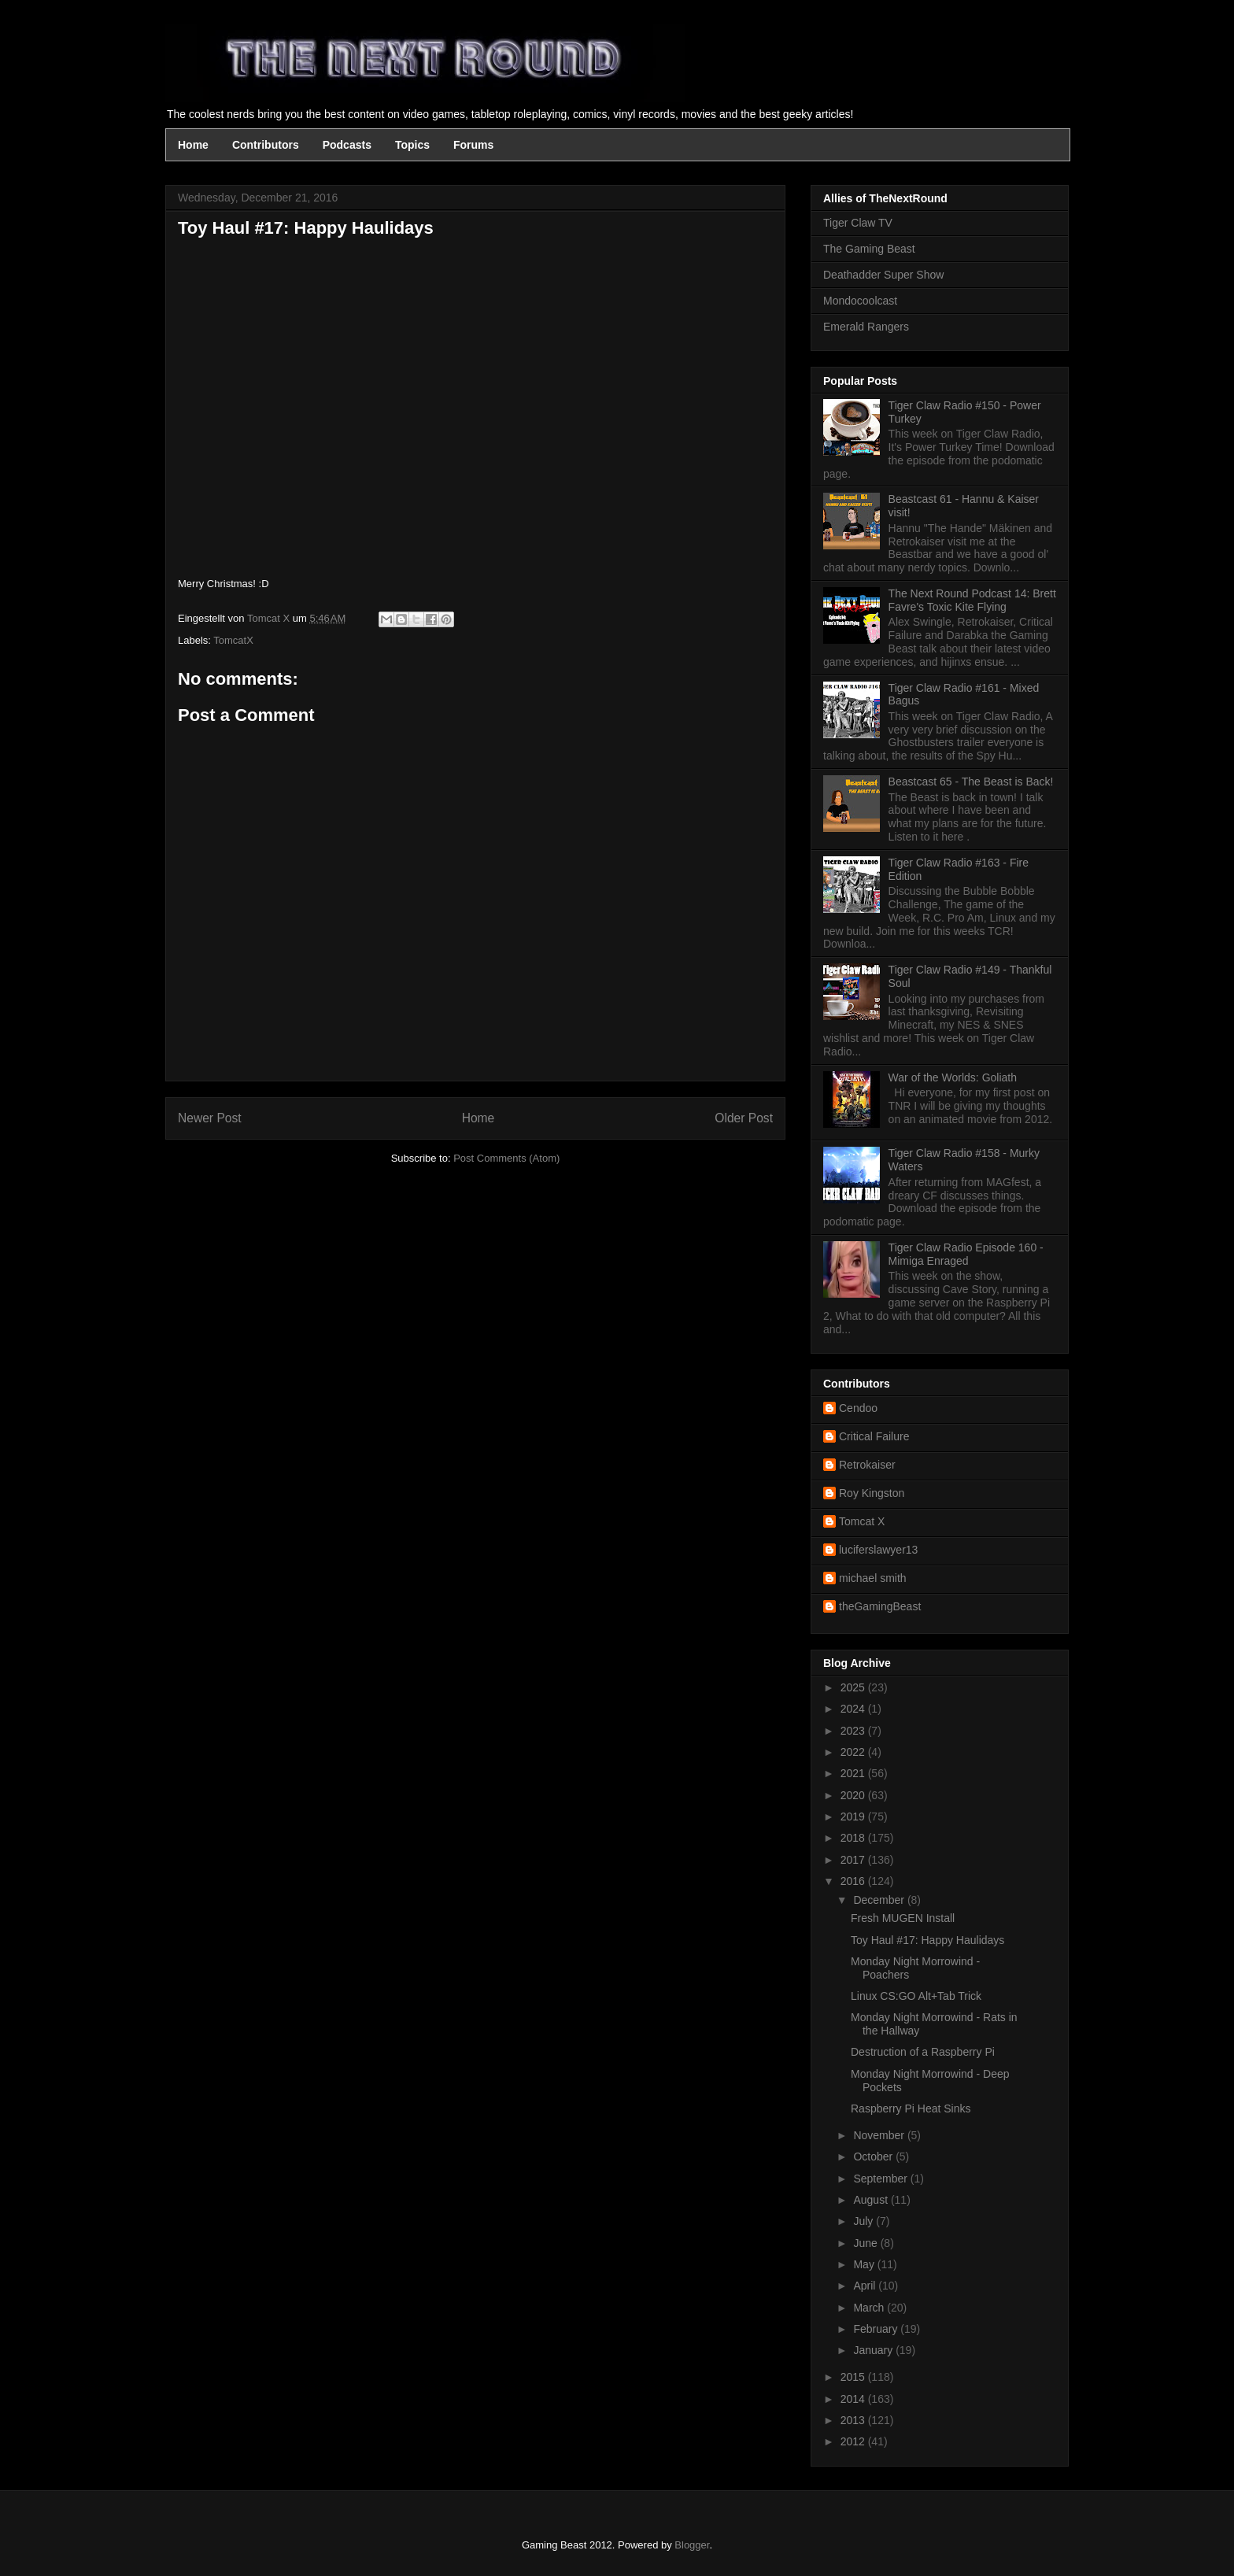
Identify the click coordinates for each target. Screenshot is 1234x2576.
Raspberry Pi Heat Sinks (911, 2108)
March (870, 2307)
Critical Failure (874, 1436)
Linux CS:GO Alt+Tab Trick (916, 1996)
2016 (854, 1881)
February (876, 2329)
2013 (854, 2420)
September (881, 2178)
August (871, 2199)
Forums (473, 145)
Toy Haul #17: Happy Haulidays (927, 1940)
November (880, 2135)
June (866, 2243)
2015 (854, 2377)
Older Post (744, 1118)
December (880, 1900)
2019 (854, 1816)
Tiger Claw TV (857, 222)
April (865, 2285)
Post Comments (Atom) (506, 1158)
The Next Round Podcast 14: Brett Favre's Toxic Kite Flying (972, 600)
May (865, 2264)
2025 (854, 1687)
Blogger (691, 2545)
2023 (854, 1730)
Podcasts (347, 145)
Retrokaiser (867, 1464)
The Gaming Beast (869, 248)
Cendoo (858, 1408)
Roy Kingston (871, 1493)
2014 (854, 2399)
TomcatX (233, 640)
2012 (854, 2441)
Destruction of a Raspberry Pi (923, 2052)
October (874, 2156)
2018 (854, 1837)
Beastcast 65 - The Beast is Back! (971, 781)
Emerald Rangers (866, 326)
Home (193, 145)
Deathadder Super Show (883, 274)
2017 (854, 1859)
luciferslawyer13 (878, 1549)
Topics (412, 145)
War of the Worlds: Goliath (953, 1077)
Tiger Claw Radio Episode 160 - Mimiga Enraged (966, 1254)
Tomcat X (862, 1521)
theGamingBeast (880, 1606)
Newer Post (210, 1118)
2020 (854, 1795)
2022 (854, 1752)
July (864, 2221)
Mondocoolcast (860, 300)
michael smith (873, 1578)
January (874, 2350)
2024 (854, 1708)
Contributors (265, 145)
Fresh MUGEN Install (903, 1918)
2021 (854, 1773)
